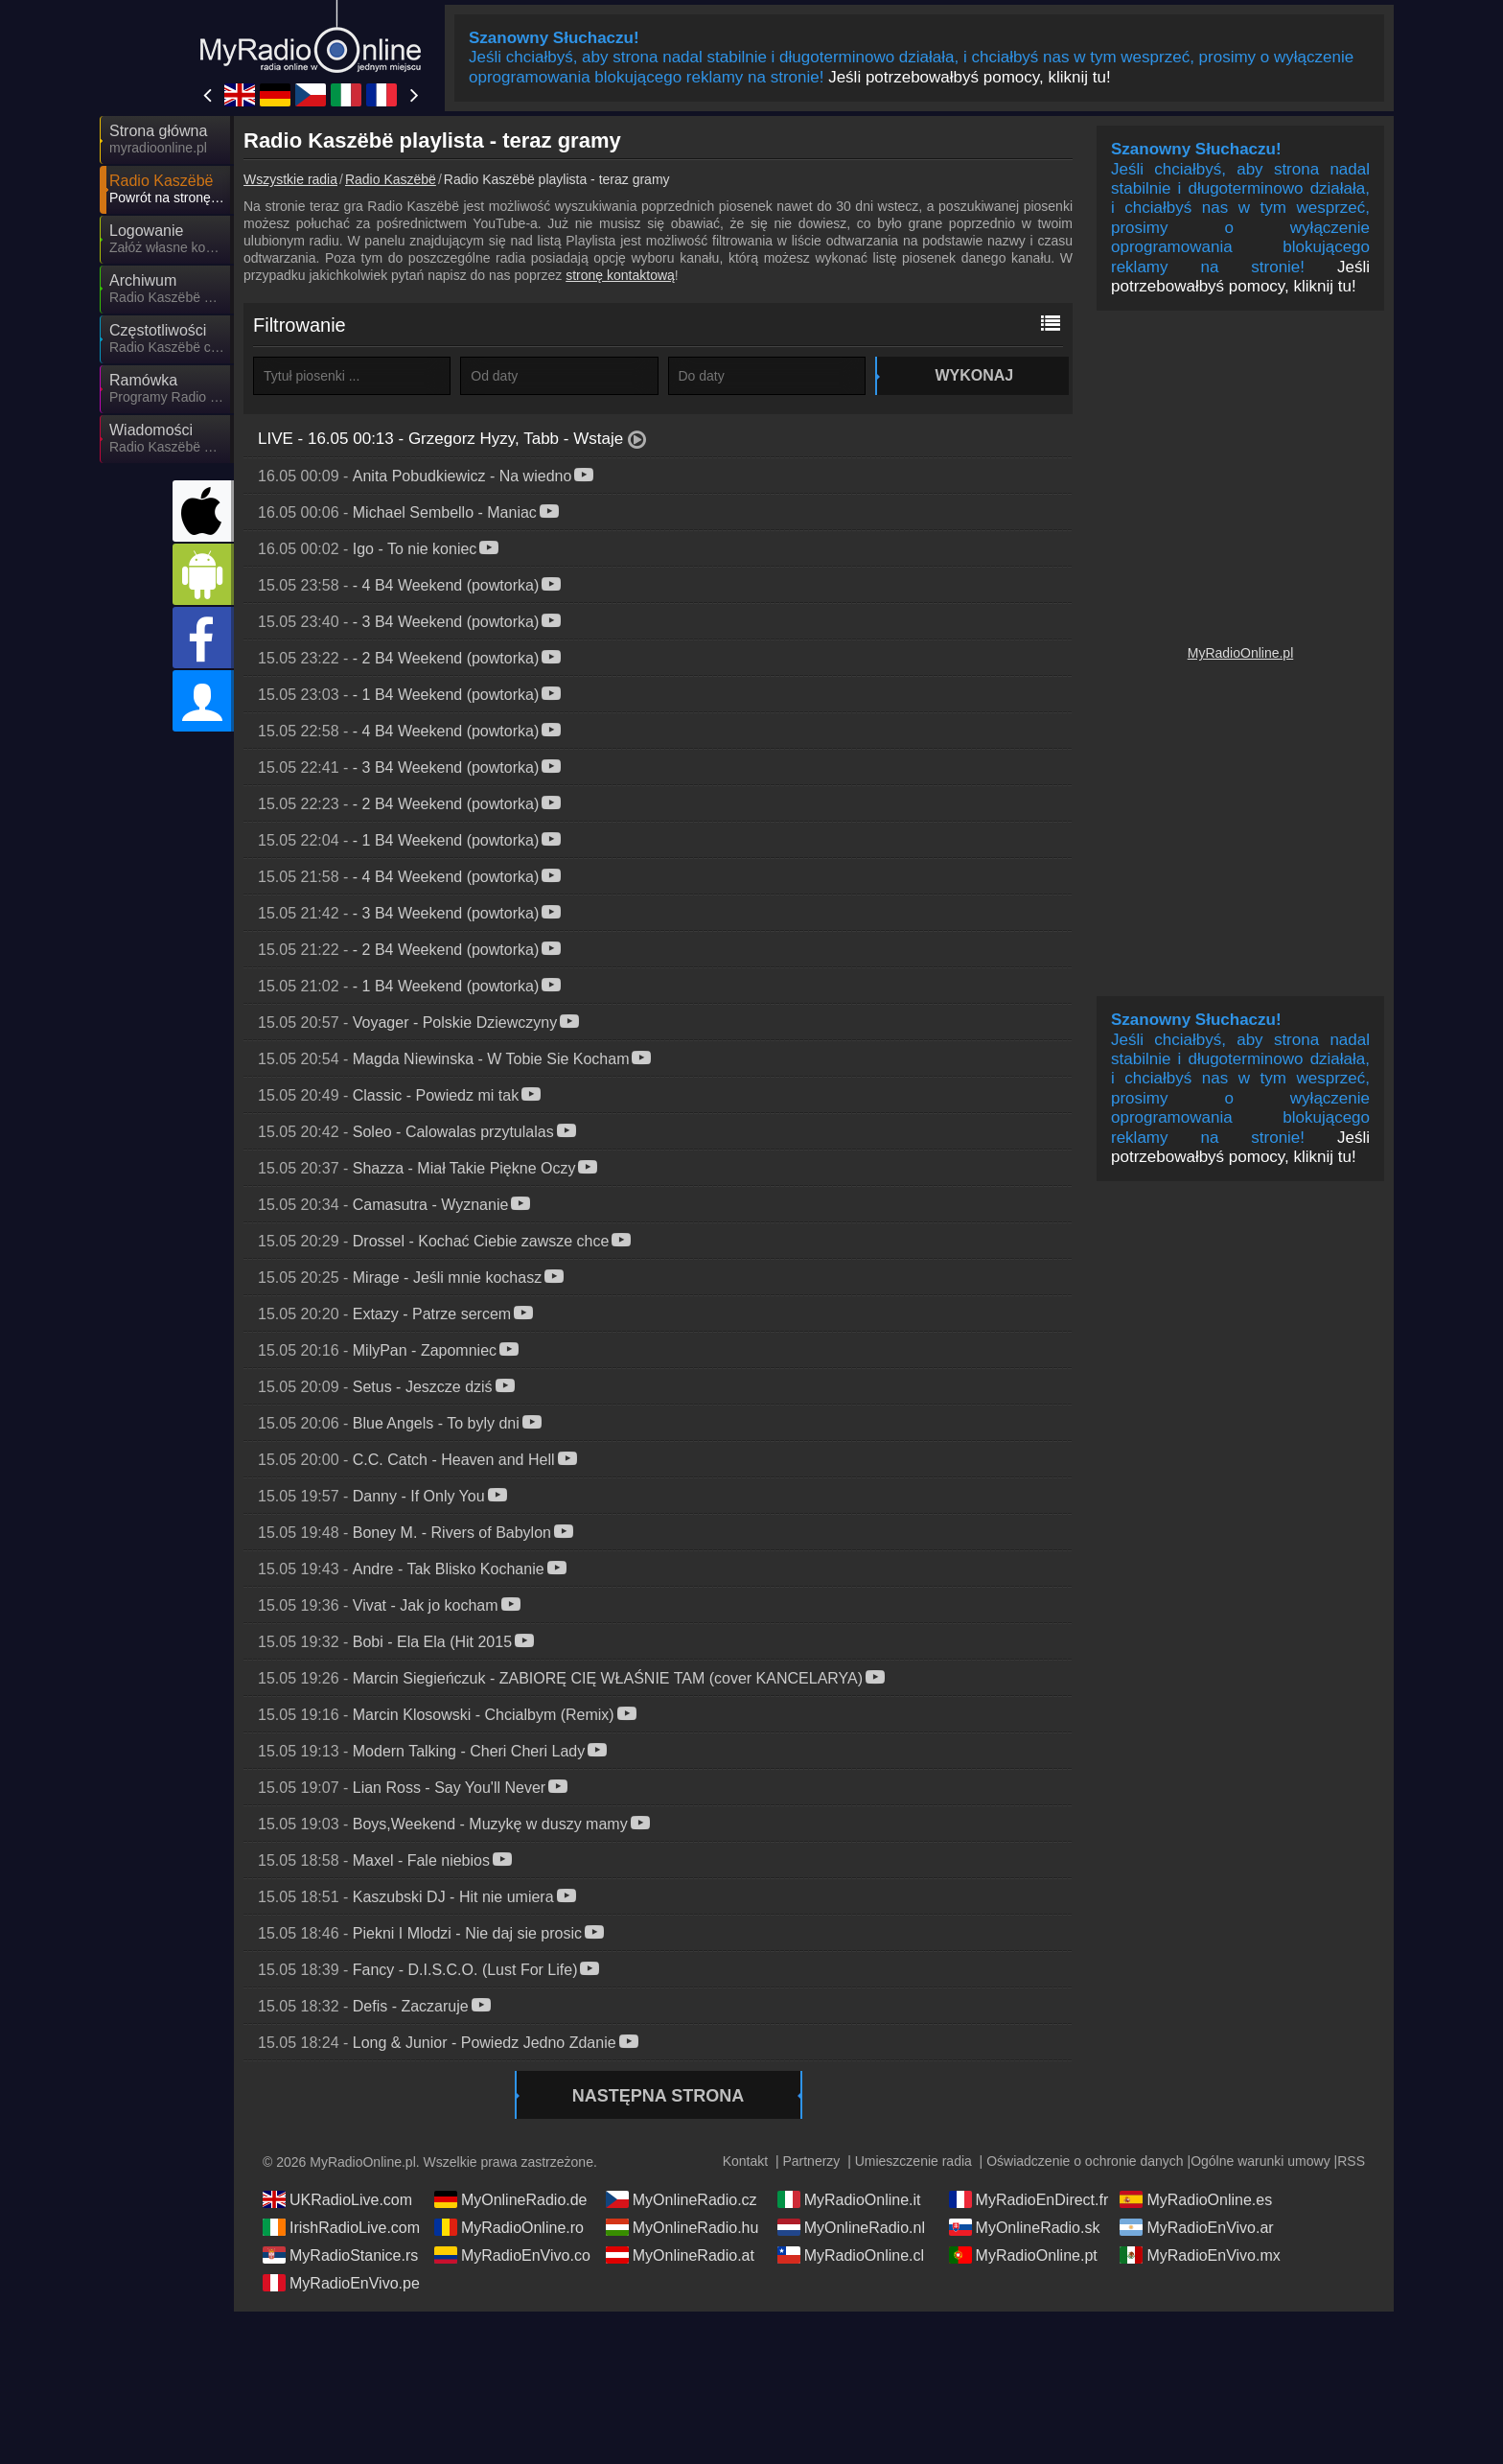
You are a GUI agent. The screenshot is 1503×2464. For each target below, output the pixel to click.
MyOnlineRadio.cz (681, 2199)
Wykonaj (971, 375)
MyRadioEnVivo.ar (1196, 2227)
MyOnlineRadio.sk (1024, 2227)
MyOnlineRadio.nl (851, 2227)
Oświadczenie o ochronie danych (1084, 2161)
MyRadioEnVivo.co (512, 2255)
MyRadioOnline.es (1196, 2199)
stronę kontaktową (620, 275)
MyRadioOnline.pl (1241, 653)
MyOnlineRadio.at (680, 2255)
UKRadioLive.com (337, 2199)
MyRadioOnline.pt (1023, 2255)
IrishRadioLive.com (341, 2227)
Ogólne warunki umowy (1260, 2161)
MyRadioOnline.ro (509, 2227)
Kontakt (745, 2161)
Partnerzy (811, 2161)
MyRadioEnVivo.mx (1200, 2255)
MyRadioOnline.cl (850, 2255)
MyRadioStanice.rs (340, 2255)
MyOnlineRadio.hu (682, 2227)
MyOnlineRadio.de (511, 2199)
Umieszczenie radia (913, 2161)
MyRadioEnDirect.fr (1029, 2199)
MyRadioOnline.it (849, 2199)
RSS (1351, 2161)
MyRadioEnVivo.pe (341, 2282)
